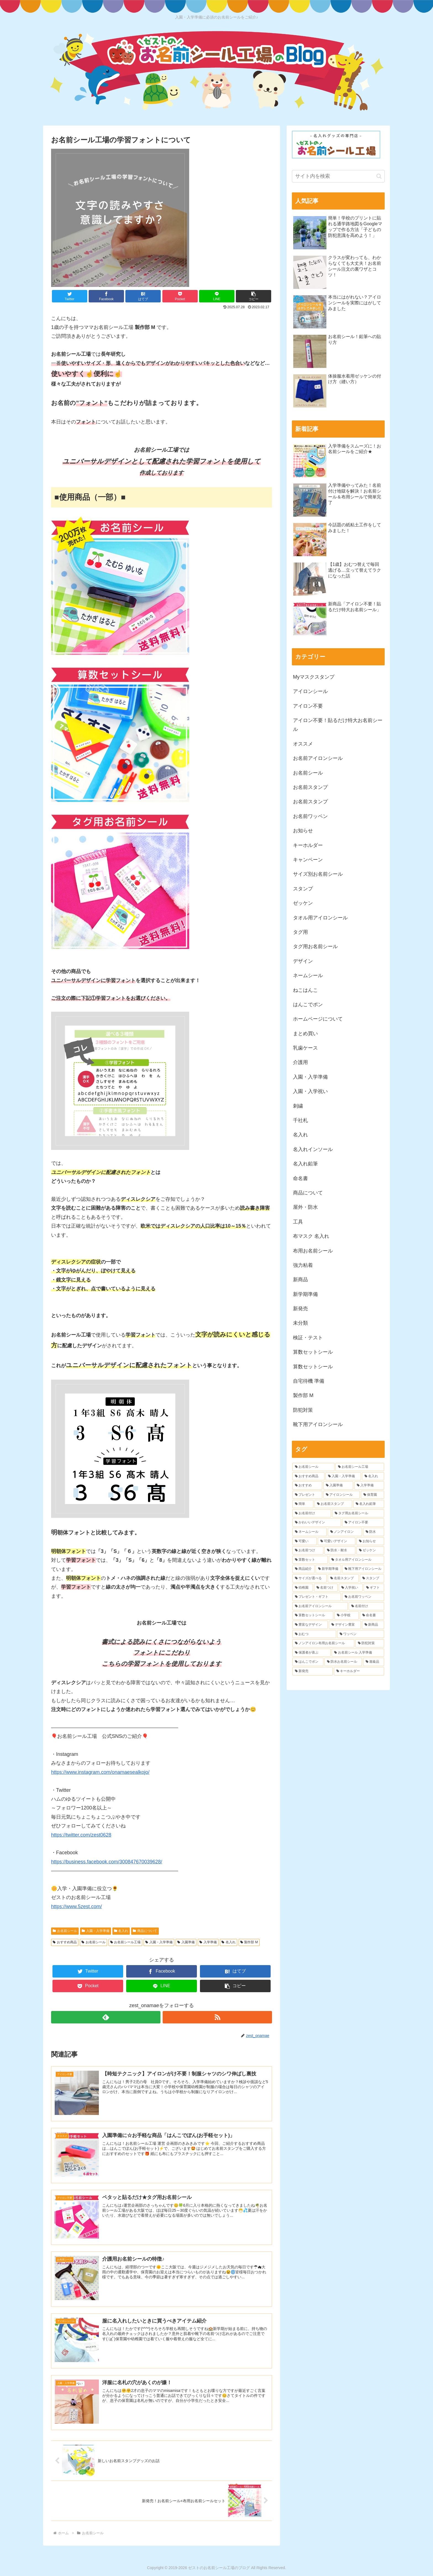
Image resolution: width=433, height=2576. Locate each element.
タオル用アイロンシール (320, 917)
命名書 (300, 1178)
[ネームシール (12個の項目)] (309, 1532)
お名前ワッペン (310, 816)
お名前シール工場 (125, 1942)
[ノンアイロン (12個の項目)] (345, 1532)
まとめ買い (305, 1033)
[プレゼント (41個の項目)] (307, 1495)
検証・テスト (308, 1337)
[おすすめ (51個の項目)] (307, 1485)
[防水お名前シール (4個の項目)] (343, 1662)
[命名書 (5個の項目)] (372, 1615)
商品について (145, 1931)
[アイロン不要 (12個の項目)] (363, 1522)
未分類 (300, 1323)
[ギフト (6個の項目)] (374, 1588)
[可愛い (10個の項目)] (304, 1541)
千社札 (300, 1120)
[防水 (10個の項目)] (373, 1532)
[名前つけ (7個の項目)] (326, 1588)
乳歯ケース (305, 1048)
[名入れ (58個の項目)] (373, 1476)
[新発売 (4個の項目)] (312, 1671)
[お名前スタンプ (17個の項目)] (333, 1504)
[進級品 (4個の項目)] (373, 1662)
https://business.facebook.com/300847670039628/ (106, 1861)
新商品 (300, 1279)
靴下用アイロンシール (318, 1424)
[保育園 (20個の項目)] (372, 1495)
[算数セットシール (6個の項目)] (312, 1615)
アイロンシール (310, 691)
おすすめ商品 (65, 1942)
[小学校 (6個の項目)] (346, 1615)
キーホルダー (308, 845)
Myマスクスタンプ (313, 677)
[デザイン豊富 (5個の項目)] (345, 1625)
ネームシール (308, 975)
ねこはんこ (305, 990)
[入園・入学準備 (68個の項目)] (343, 1476)
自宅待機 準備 (308, 1381)
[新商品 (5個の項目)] (373, 1625)
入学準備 (208, 1942)
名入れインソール (313, 1149)
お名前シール (65, 1931)
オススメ (303, 744)
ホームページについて (318, 1019)
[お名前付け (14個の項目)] (311, 1513)
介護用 (300, 1062)
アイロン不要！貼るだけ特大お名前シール (337, 725)
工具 (298, 1222)
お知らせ (303, 830)
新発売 (300, 1308)
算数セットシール (313, 1352)
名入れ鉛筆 (305, 1164)
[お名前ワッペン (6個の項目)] (363, 1597)
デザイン (303, 961)
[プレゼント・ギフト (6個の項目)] (316, 1597)
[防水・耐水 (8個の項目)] (339, 1550)
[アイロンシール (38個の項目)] (341, 1495)
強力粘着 (303, 1265)
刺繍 (298, 1106)
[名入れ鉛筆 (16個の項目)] (368, 1504)
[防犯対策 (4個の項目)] (369, 1643)
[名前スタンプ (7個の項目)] (343, 1578)
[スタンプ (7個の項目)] (372, 1578)
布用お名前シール (313, 1251)
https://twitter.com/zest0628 (81, 1835)
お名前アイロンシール (318, 758)
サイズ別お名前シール (318, 874)
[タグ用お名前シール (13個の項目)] (358, 1513)
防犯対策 (303, 1410)
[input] (338, 176)
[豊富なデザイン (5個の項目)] (310, 1625)
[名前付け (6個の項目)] (366, 1606)
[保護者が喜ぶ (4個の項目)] (311, 1653)
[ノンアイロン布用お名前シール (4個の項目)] (323, 1643)
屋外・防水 (305, 1207)
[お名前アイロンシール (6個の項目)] (320, 1606)
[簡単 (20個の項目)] (302, 1504)
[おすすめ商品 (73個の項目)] (308, 1476)
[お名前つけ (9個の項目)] (307, 1550)
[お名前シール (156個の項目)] (313, 1467)
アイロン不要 (308, 706)
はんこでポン (308, 1004)
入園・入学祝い (310, 1091)
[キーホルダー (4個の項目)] (359, 1671)
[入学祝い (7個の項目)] (351, 1588)
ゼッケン (303, 903)
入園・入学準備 (95, 1931)
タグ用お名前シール (315, 946)
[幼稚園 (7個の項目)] (302, 1588)
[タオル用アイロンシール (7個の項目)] (356, 1560)
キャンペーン (308, 859)
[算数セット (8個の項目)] (310, 1560)
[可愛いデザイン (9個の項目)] (336, 1541)
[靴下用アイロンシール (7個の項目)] (363, 1569)
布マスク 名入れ (311, 1236)
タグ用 (300, 932)
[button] (253, 296)
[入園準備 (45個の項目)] (338, 1485)
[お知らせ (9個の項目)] (370, 1541)
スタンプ (303, 888)
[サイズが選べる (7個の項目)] (309, 1578)
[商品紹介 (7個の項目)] (303, 1569)
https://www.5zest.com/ (76, 1906)
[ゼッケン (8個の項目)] (370, 1550)
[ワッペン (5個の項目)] (360, 1634)
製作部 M (249, 1942)
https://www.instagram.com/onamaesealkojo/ (100, 1772)
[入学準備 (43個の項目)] (369, 1485)
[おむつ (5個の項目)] (314, 1634)
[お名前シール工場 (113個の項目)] (360, 1467)
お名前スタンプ (310, 787)
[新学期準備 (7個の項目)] (328, 1569)
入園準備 (186, 1942)
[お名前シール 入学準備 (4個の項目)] (358, 1653)
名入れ (121, 1931)
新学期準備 (305, 1294)
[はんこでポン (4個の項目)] (307, 1662)
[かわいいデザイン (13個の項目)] (316, 1522)
